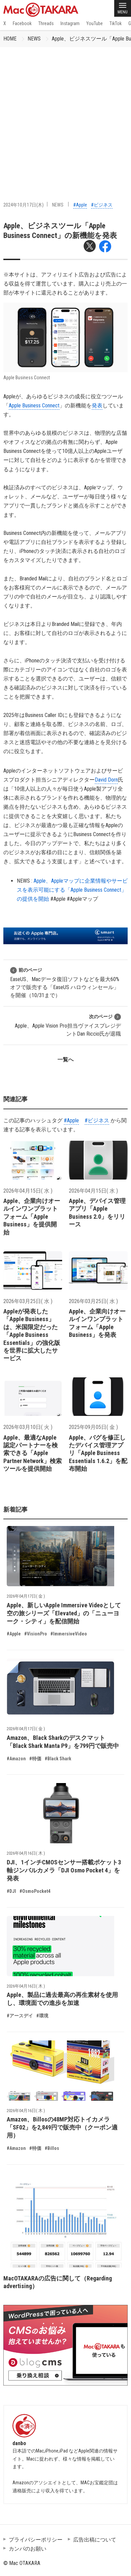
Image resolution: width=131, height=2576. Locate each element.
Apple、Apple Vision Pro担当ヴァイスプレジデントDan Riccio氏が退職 (68, 1025)
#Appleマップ (82, 899)
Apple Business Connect (34, 405)
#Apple (80, 205)
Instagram (70, 23)
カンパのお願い (27, 2549)
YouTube (94, 23)
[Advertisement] (65, 116)
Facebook (22, 23)
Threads (46, 23)
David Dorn (106, 780)
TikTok (116, 23)
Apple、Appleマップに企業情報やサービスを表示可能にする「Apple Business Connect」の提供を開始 (72, 890)
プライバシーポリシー (35, 2540)
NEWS (34, 38)
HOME (9, 38)
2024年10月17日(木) (23, 205)
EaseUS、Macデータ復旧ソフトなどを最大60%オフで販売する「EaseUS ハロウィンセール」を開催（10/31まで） (64, 982)
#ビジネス (102, 205)
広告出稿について (94, 2540)
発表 (97, 405)
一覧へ (65, 1059)
